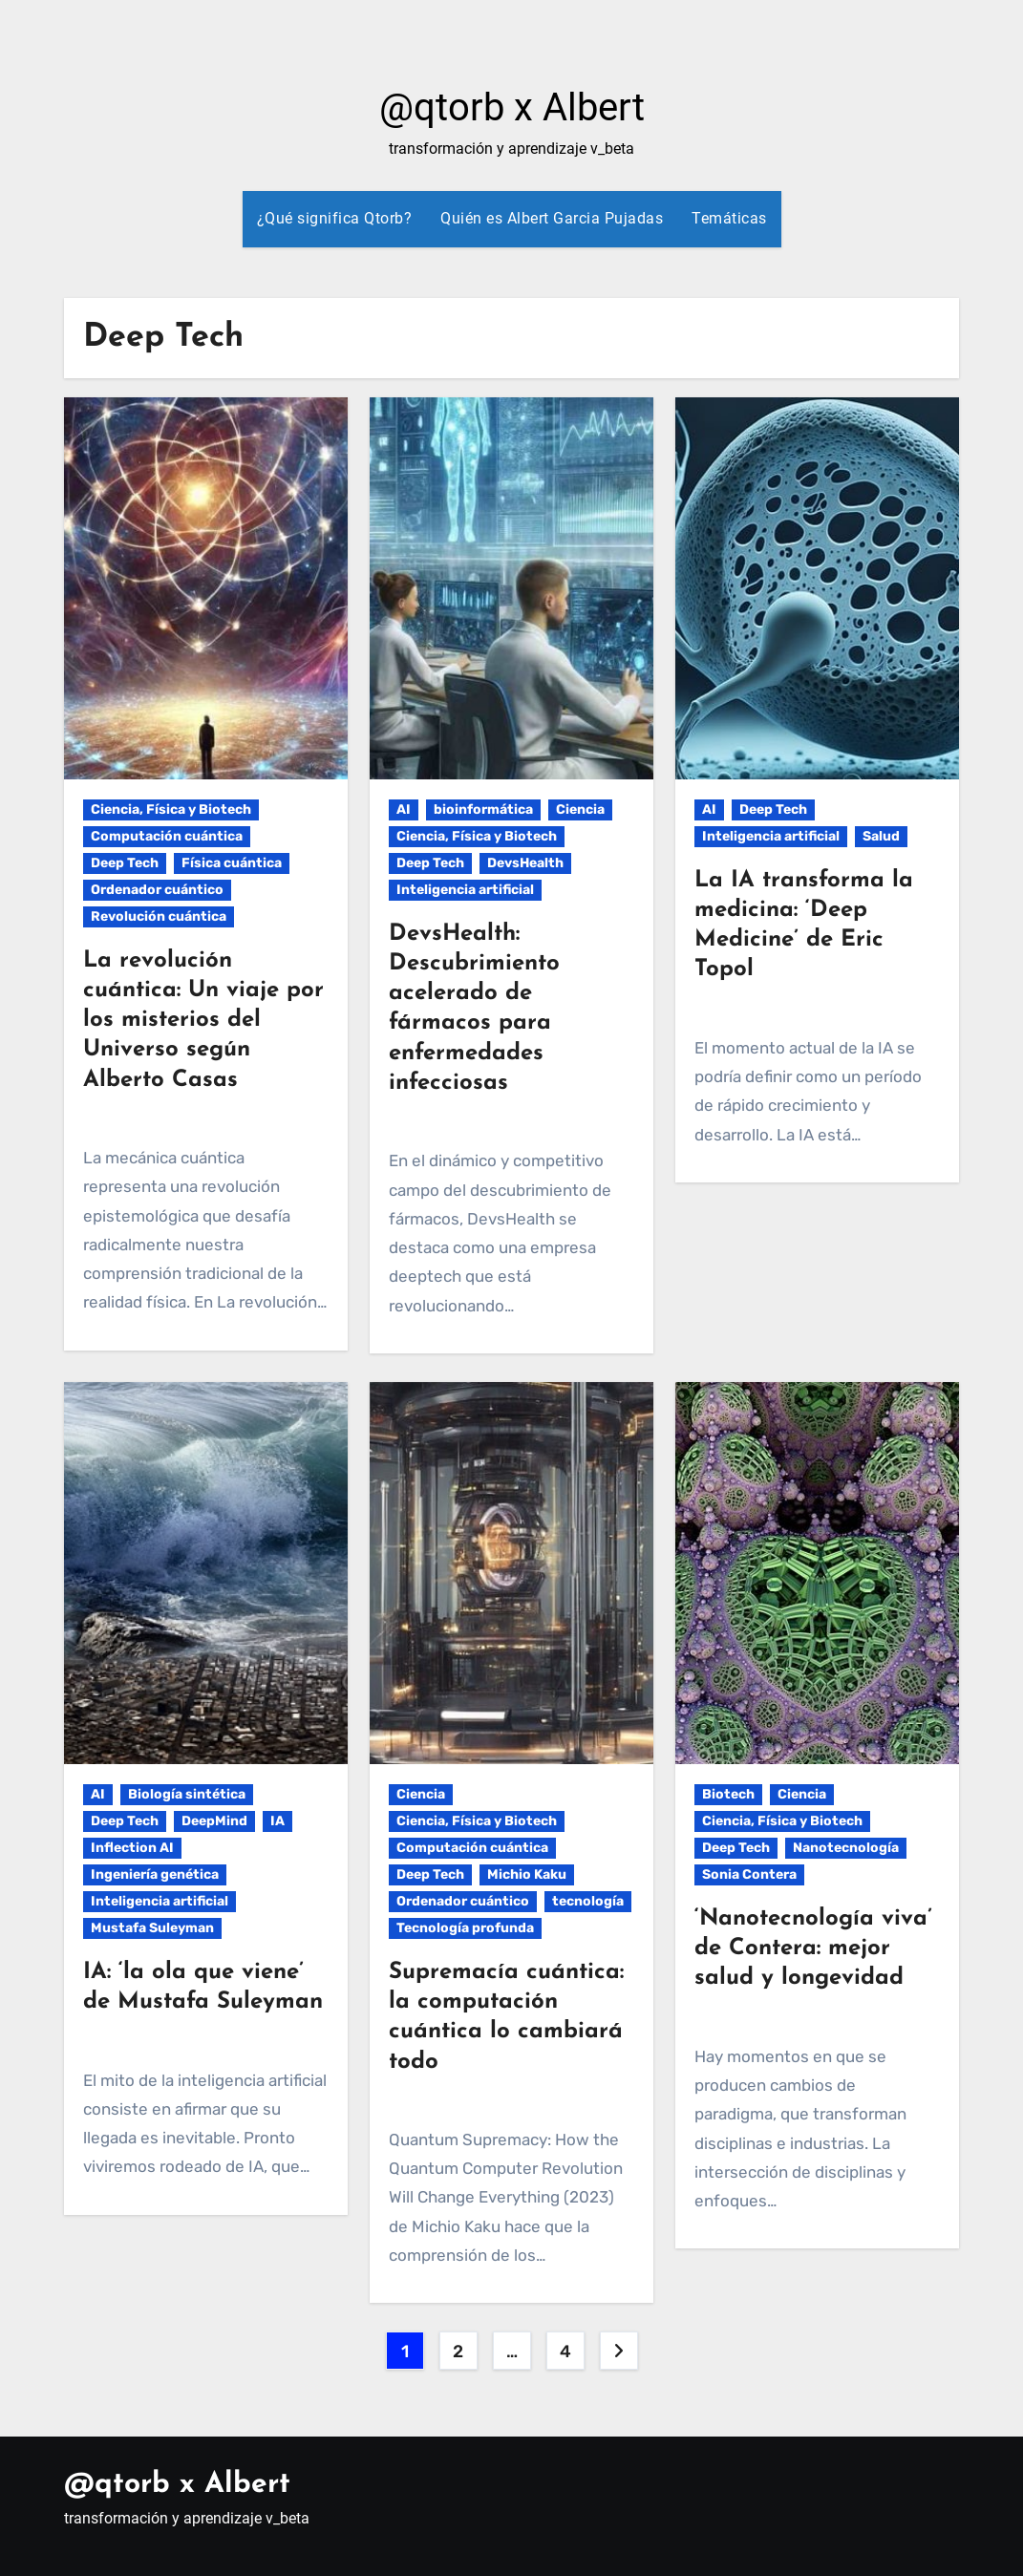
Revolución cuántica (158, 916)
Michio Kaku (526, 1874)
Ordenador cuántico (157, 890)
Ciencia (580, 809)
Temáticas (729, 218)
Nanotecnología (846, 1848)
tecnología (588, 1901)
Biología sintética (186, 1794)
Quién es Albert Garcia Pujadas (551, 218)
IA (277, 1821)
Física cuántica (231, 863)
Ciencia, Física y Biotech (171, 809)
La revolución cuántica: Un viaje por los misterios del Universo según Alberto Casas (203, 1020)
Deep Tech (125, 863)
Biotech (728, 1794)
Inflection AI (132, 1848)
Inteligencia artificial (465, 890)
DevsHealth (525, 863)
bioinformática (483, 809)
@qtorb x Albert (512, 107)
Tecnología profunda (465, 1928)
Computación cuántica (167, 836)
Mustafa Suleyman (152, 1928)
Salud (881, 836)
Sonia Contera (749, 1874)
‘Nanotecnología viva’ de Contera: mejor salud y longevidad (813, 1948)
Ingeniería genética (155, 1874)
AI (403, 809)
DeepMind (214, 1821)
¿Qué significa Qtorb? (335, 218)
